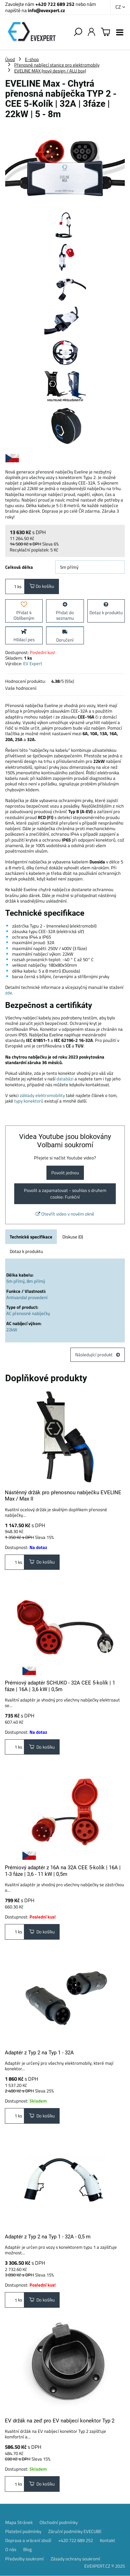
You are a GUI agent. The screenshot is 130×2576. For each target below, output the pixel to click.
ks (15, 586)
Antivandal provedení (26, 1297)
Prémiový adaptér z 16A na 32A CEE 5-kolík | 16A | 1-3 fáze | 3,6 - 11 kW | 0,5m (63, 1870)
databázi (65, 1078)
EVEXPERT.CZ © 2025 (104, 2565)
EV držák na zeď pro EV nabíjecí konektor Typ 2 (59, 2421)
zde (8, 992)
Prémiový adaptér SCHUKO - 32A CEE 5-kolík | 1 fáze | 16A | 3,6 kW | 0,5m (60, 1686)
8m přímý (36, 1281)
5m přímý (15, 1281)
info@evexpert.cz (46, 10)
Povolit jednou (65, 1172)
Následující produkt (97, 1354)
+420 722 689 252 (55, 4)
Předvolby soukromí (24, 2558)
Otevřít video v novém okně (65, 1214)
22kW (11, 1329)
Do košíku (41, 586)
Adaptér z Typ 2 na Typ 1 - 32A (39, 2053)
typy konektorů (28, 1100)
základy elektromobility (42, 1095)
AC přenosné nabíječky (28, 1313)
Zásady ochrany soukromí (75, 2558)
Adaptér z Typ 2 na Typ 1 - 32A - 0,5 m (47, 2237)
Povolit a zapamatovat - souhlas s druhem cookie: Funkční (65, 1194)
